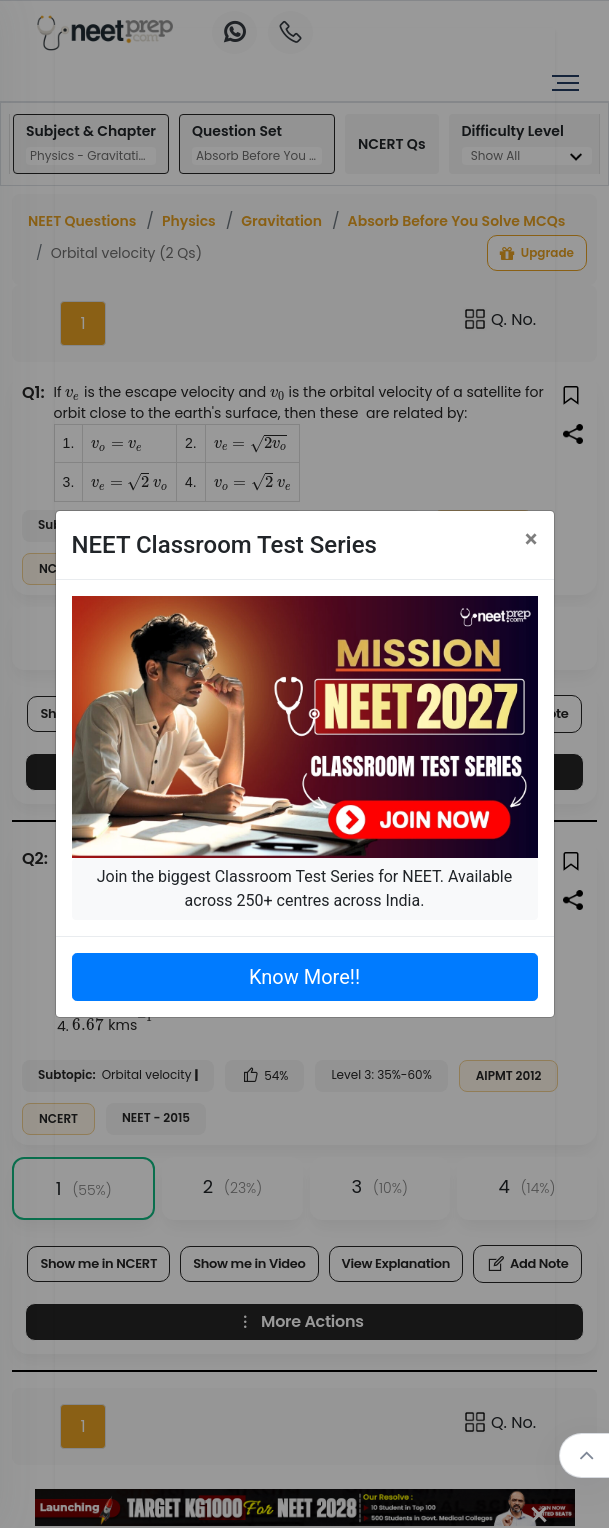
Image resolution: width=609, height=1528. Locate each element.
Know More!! (304, 977)
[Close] (531, 539)
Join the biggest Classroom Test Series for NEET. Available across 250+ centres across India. (304, 888)
